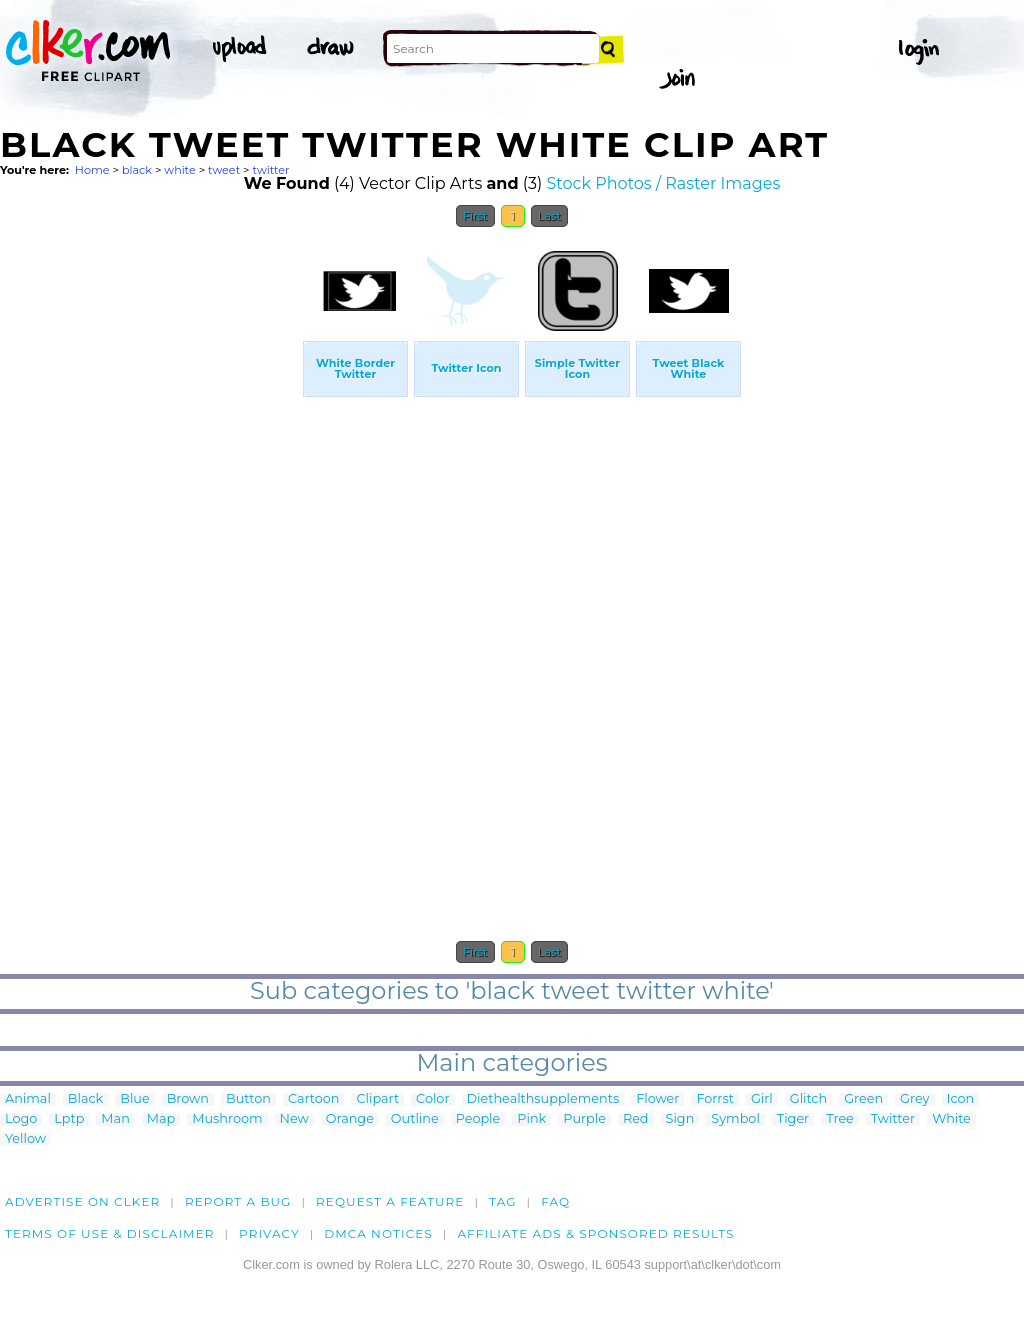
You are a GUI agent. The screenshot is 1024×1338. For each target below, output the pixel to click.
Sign (680, 1119)
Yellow (25, 1139)
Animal (28, 1099)
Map (161, 1119)
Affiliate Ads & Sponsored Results (595, 1233)
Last (549, 216)
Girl (762, 1099)
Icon (961, 1099)
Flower (657, 1099)
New (294, 1119)
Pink (531, 1119)
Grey (914, 1099)
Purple (584, 1119)
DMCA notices (378, 1233)
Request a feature (390, 1201)
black (137, 170)
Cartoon (314, 1099)
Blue (134, 1099)
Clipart (377, 1099)
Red (636, 1119)
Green (863, 1099)
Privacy (269, 1233)
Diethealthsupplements (543, 1099)
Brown (188, 1099)
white (179, 170)
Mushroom (227, 1119)
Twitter (893, 1119)
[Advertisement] (150, 538)
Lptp (69, 1119)
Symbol (735, 1119)
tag (502, 1201)
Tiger (793, 1119)
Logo (21, 1119)
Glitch (808, 1099)
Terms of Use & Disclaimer (110, 1233)
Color (432, 1099)
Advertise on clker (82, 1201)
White (951, 1119)
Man (115, 1119)
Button (248, 1099)
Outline (415, 1119)
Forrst (714, 1099)
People (478, 1119)
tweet (224, 170)
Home (92, 170)
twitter (270, 170)
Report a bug (238, 1201)
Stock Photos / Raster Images (664, 183)
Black (85, 1099)
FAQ (555, 1201)
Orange (350, 1119)
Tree (840, 1119)
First (475, 216)
